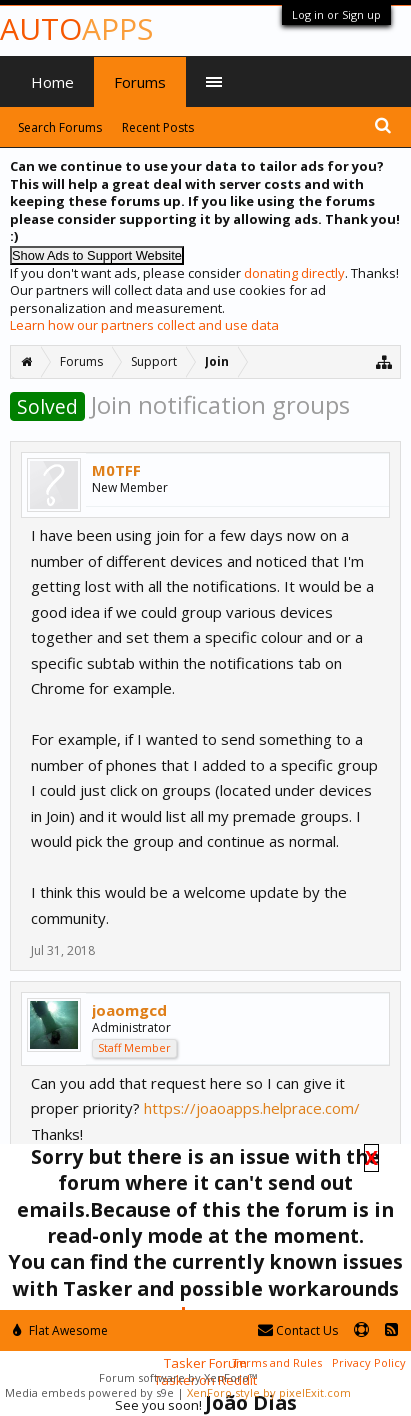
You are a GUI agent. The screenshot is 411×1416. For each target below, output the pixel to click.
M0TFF (116, 470)
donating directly (294, 273)
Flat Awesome (60, 1330)
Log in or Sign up (336, 14)
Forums (140, 82)
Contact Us (298, 1330)
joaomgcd (129, 1010)
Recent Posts (158, 127)
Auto (76, 28)
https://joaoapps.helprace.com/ (252, 1108)
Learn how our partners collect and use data (144, 325)
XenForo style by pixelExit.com (269, 1392)
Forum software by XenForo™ (178, 1377)
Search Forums (60, 127)
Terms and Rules (277, 1362)
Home (52, 82)
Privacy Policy (369, 1362)
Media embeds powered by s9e (89, 1392)
